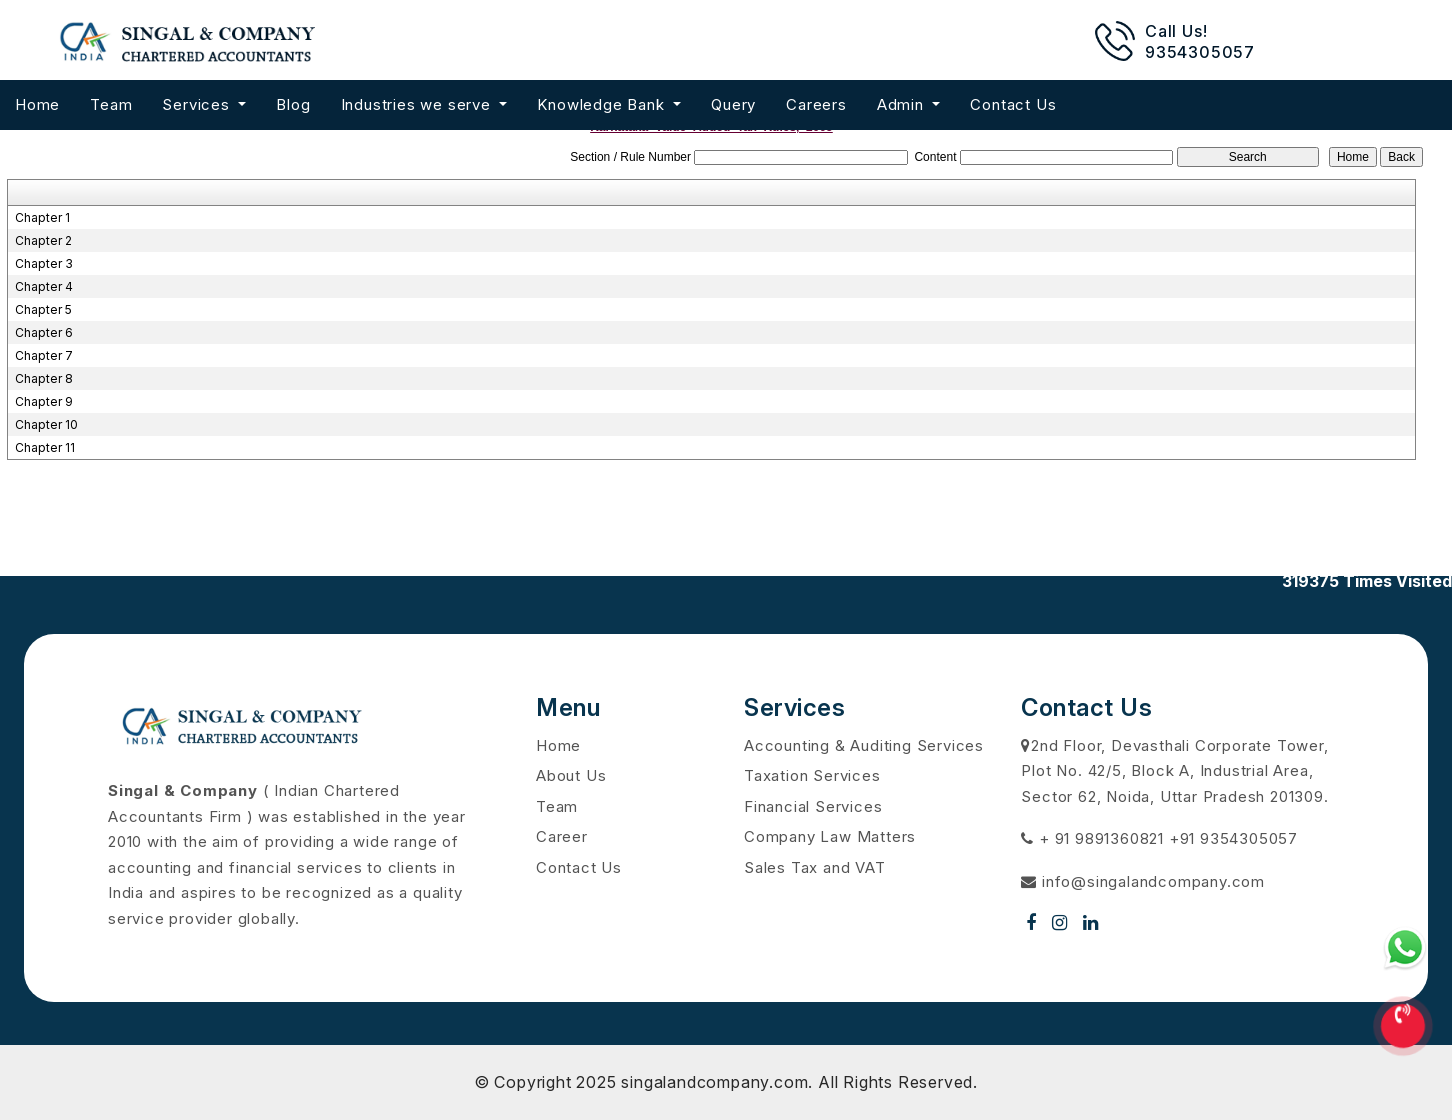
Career (562, 836)
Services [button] (198, 104)
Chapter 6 (44, 332)
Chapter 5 (43, 309)
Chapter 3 (44, 263)
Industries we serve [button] (418, 104)
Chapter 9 (44, 401)
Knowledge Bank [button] (603, 104)
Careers (816, 104)
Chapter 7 (44, 355)
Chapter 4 (44, 286)
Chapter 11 (45, 447)
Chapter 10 (46, 424)
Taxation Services (812, 775)
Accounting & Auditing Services (864, 745)
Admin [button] (903, 104)
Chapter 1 (42, 217)
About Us (571, 775)
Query (733, 104)
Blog (293, 104)
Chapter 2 (43, 240)
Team (111, 104)
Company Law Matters (830, 836)
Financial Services (813, 806)
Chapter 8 (44, 378)
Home (37, 104)
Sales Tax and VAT (815, 867)
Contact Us (1013, 104)
